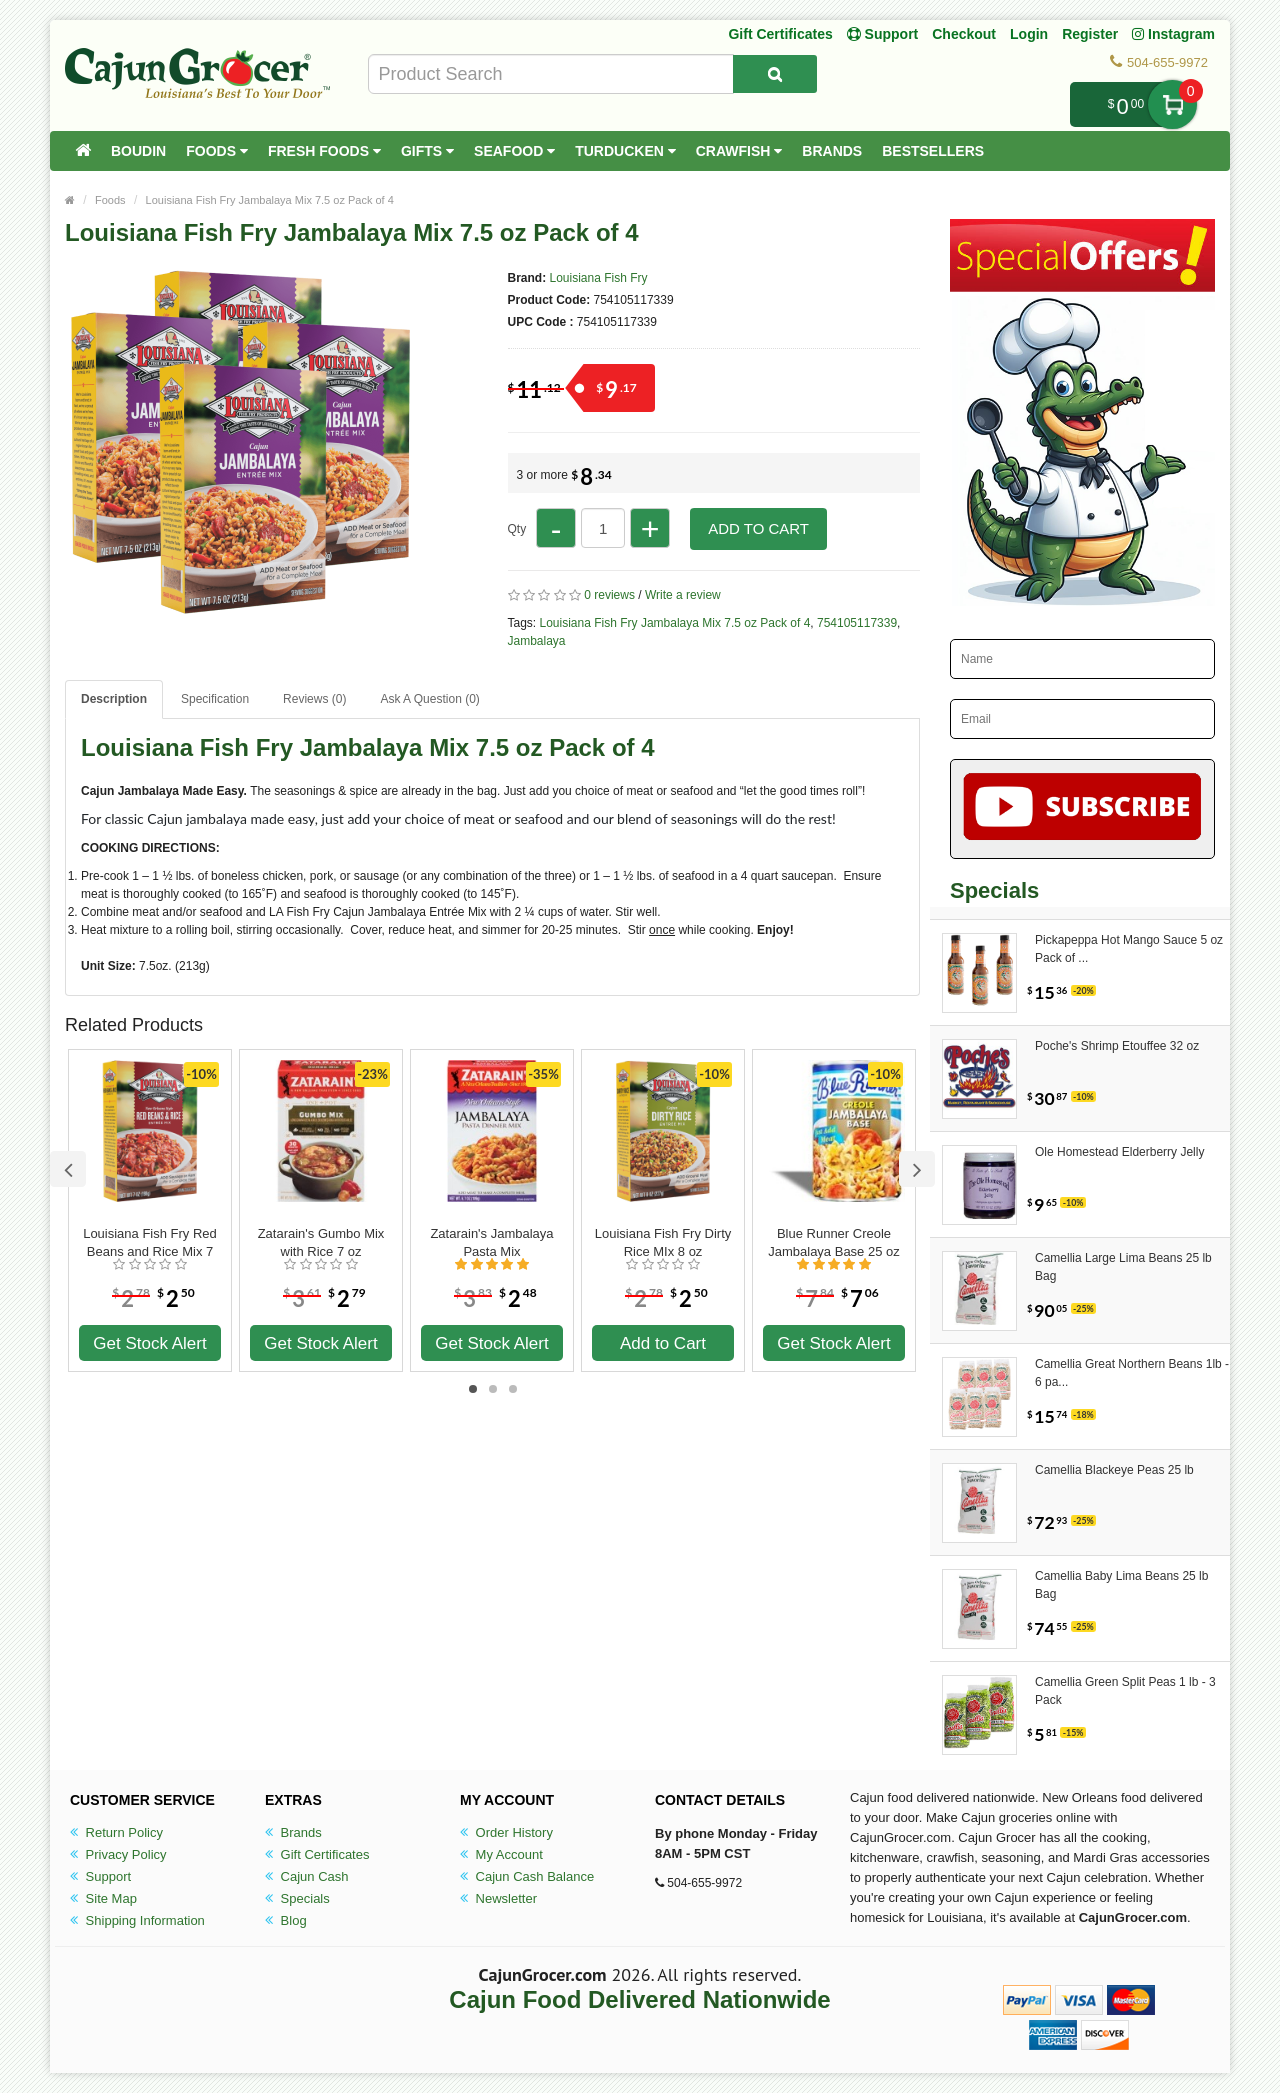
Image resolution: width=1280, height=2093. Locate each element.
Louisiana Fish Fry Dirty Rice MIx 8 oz (663, 1242)
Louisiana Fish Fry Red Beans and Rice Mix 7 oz (150, 1243)
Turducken (625, 151)
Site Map (103, 1898)
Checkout (964, 34)
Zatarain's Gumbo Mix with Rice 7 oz (321, 1242)
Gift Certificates (780, 34)
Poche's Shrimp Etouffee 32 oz (1117, 1046)
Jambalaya (537, 641)
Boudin (138, 151)
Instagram (1173, 34)
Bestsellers (933, 151)
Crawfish (739, 151)
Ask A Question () (429, 699)
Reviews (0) (314, 699)
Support (100, 1876)
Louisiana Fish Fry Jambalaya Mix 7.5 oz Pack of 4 (270, 200)
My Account (501, 1854)
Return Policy (116, 1832)
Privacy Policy (118, 1854)
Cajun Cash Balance (527, 1876)
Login (1029, 34)
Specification (215, 699)
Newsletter (498, 1898)
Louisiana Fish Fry (599, 278)
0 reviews (609, 595)
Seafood (514, 151)
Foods (217, 151)
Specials (297, 1898)
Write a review (683, 595)
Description (114, 699)
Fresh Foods (324, 151)
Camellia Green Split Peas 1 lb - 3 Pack (1125, 1691)
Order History (506, 1832)
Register (1090, 34)
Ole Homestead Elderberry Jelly (1119, 1152)
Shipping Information (137, 1920)
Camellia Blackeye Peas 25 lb (1114, 1470)
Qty (517, 529)
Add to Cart (758, 528)
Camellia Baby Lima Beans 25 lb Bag (1121, 1585)
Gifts (427, 151)
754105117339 (857, 623)
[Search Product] (775, 74)
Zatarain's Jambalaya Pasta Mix (491, 1242)
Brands (832, 151)
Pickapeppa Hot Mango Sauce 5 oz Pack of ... (1129, 949)
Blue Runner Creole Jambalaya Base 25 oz (834, 1242)
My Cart (1172, 104)
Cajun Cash (307, 1876)
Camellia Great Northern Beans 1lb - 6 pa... (1132, 1373)
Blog (286, 1920)
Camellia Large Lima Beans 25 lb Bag (1123, 1267)
